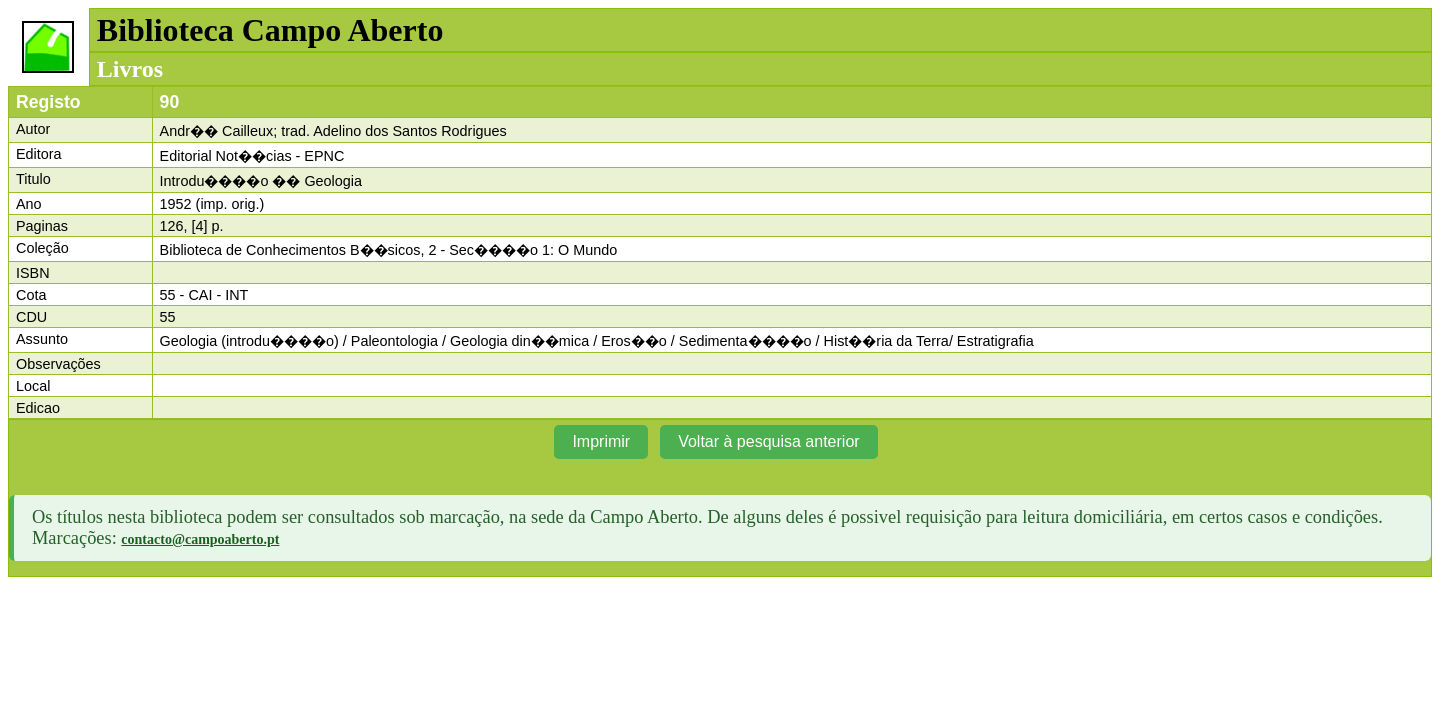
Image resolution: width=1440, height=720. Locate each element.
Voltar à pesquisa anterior (768, 441)
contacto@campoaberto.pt (200, 539)
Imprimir (601, 441)
